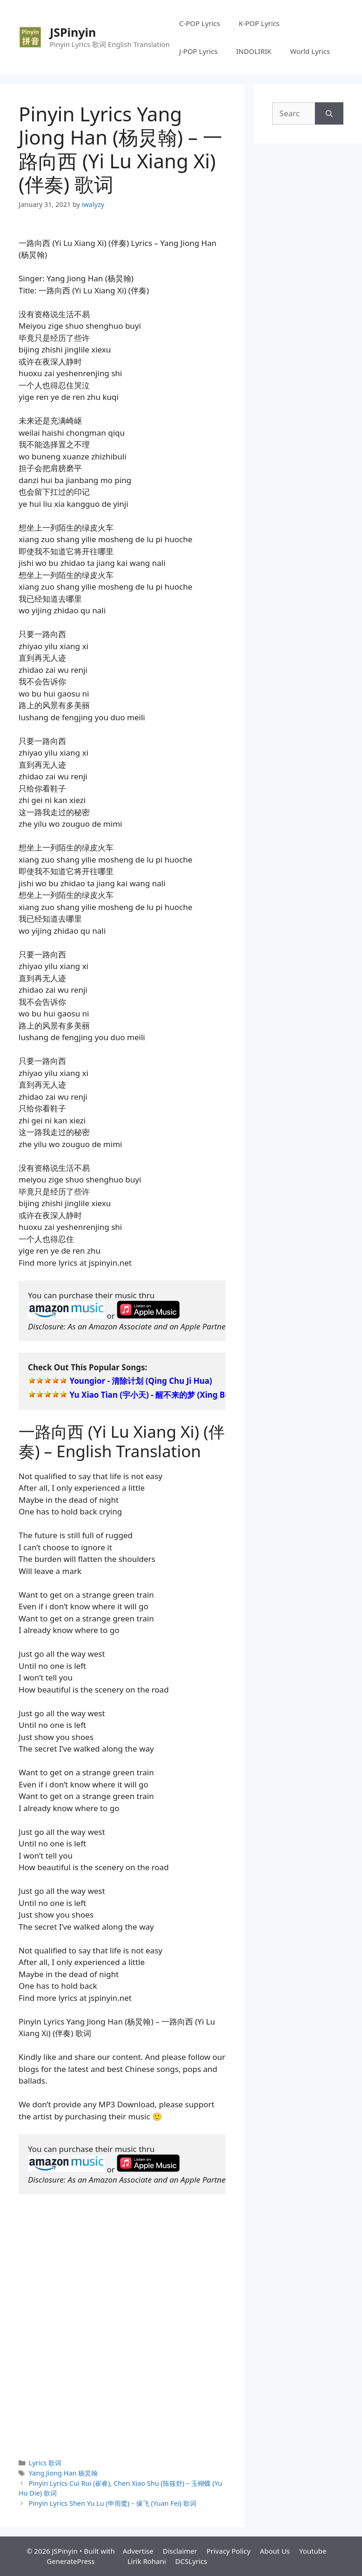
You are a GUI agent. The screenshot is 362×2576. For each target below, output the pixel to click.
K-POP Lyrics (259, 23)
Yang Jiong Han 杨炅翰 (63, 2473)
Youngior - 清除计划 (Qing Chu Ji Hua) (140, 1380)
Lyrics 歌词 (45, 2462)
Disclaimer (180, 2551)
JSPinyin (73, 32)
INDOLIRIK (254, 51)
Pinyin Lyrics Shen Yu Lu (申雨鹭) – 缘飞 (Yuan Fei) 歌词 (112, 2503)
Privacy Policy (229, 2551)
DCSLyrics (191, 2561)
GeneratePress (70, 2561)
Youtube (312, 2551)
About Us (275, 2551)
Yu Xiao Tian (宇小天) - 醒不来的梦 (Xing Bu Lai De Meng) (176, 1394)
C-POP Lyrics (199, 23)
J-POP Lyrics (198, 51)
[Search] (329, 113)
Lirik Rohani (146, 2561)
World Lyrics (310, 51)
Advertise (138, 2551)
